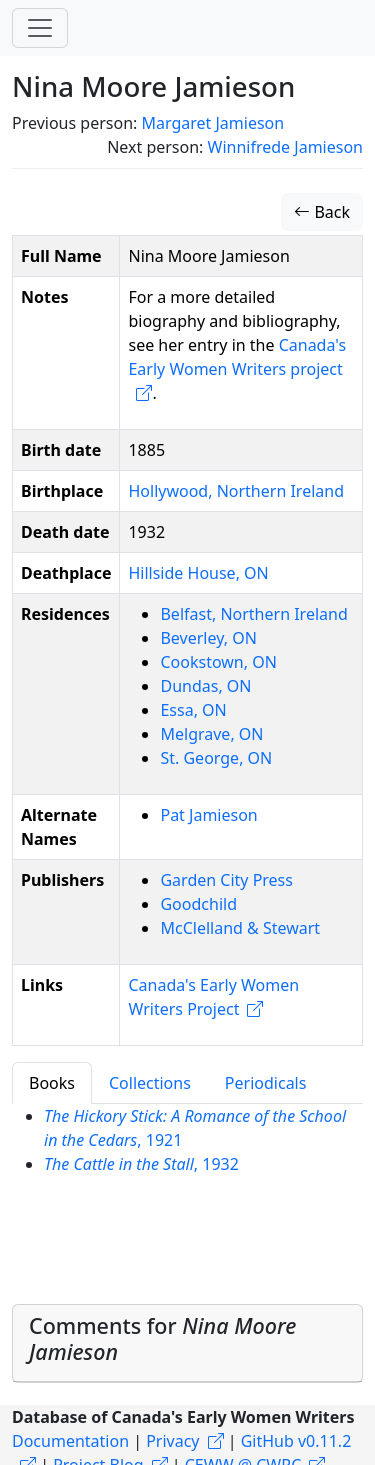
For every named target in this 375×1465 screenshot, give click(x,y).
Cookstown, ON (218, 662)
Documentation (70, 1441)
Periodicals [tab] (266, 1083)
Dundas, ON (205, 686)
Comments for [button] (162, 1338)
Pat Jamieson (208, 815)
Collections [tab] (150, 1083)
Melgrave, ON (211, 734)
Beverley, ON (208, 638)
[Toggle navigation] (40, 28)
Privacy (172, 1441)
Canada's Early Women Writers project (237, 357)
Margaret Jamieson (212, 123)
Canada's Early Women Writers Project (213, 997)
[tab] (187, 1343)
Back (322, 212)
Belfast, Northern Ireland (253, 614)
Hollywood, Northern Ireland (236, 491)
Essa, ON (193, 710)
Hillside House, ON (198, 573)
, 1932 (141, 1164)
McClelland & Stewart (240, 928)
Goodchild (198, 904)
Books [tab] (52, 1083)
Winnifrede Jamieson (285, 147)
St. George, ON (216, 758)
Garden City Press (226, 880)
